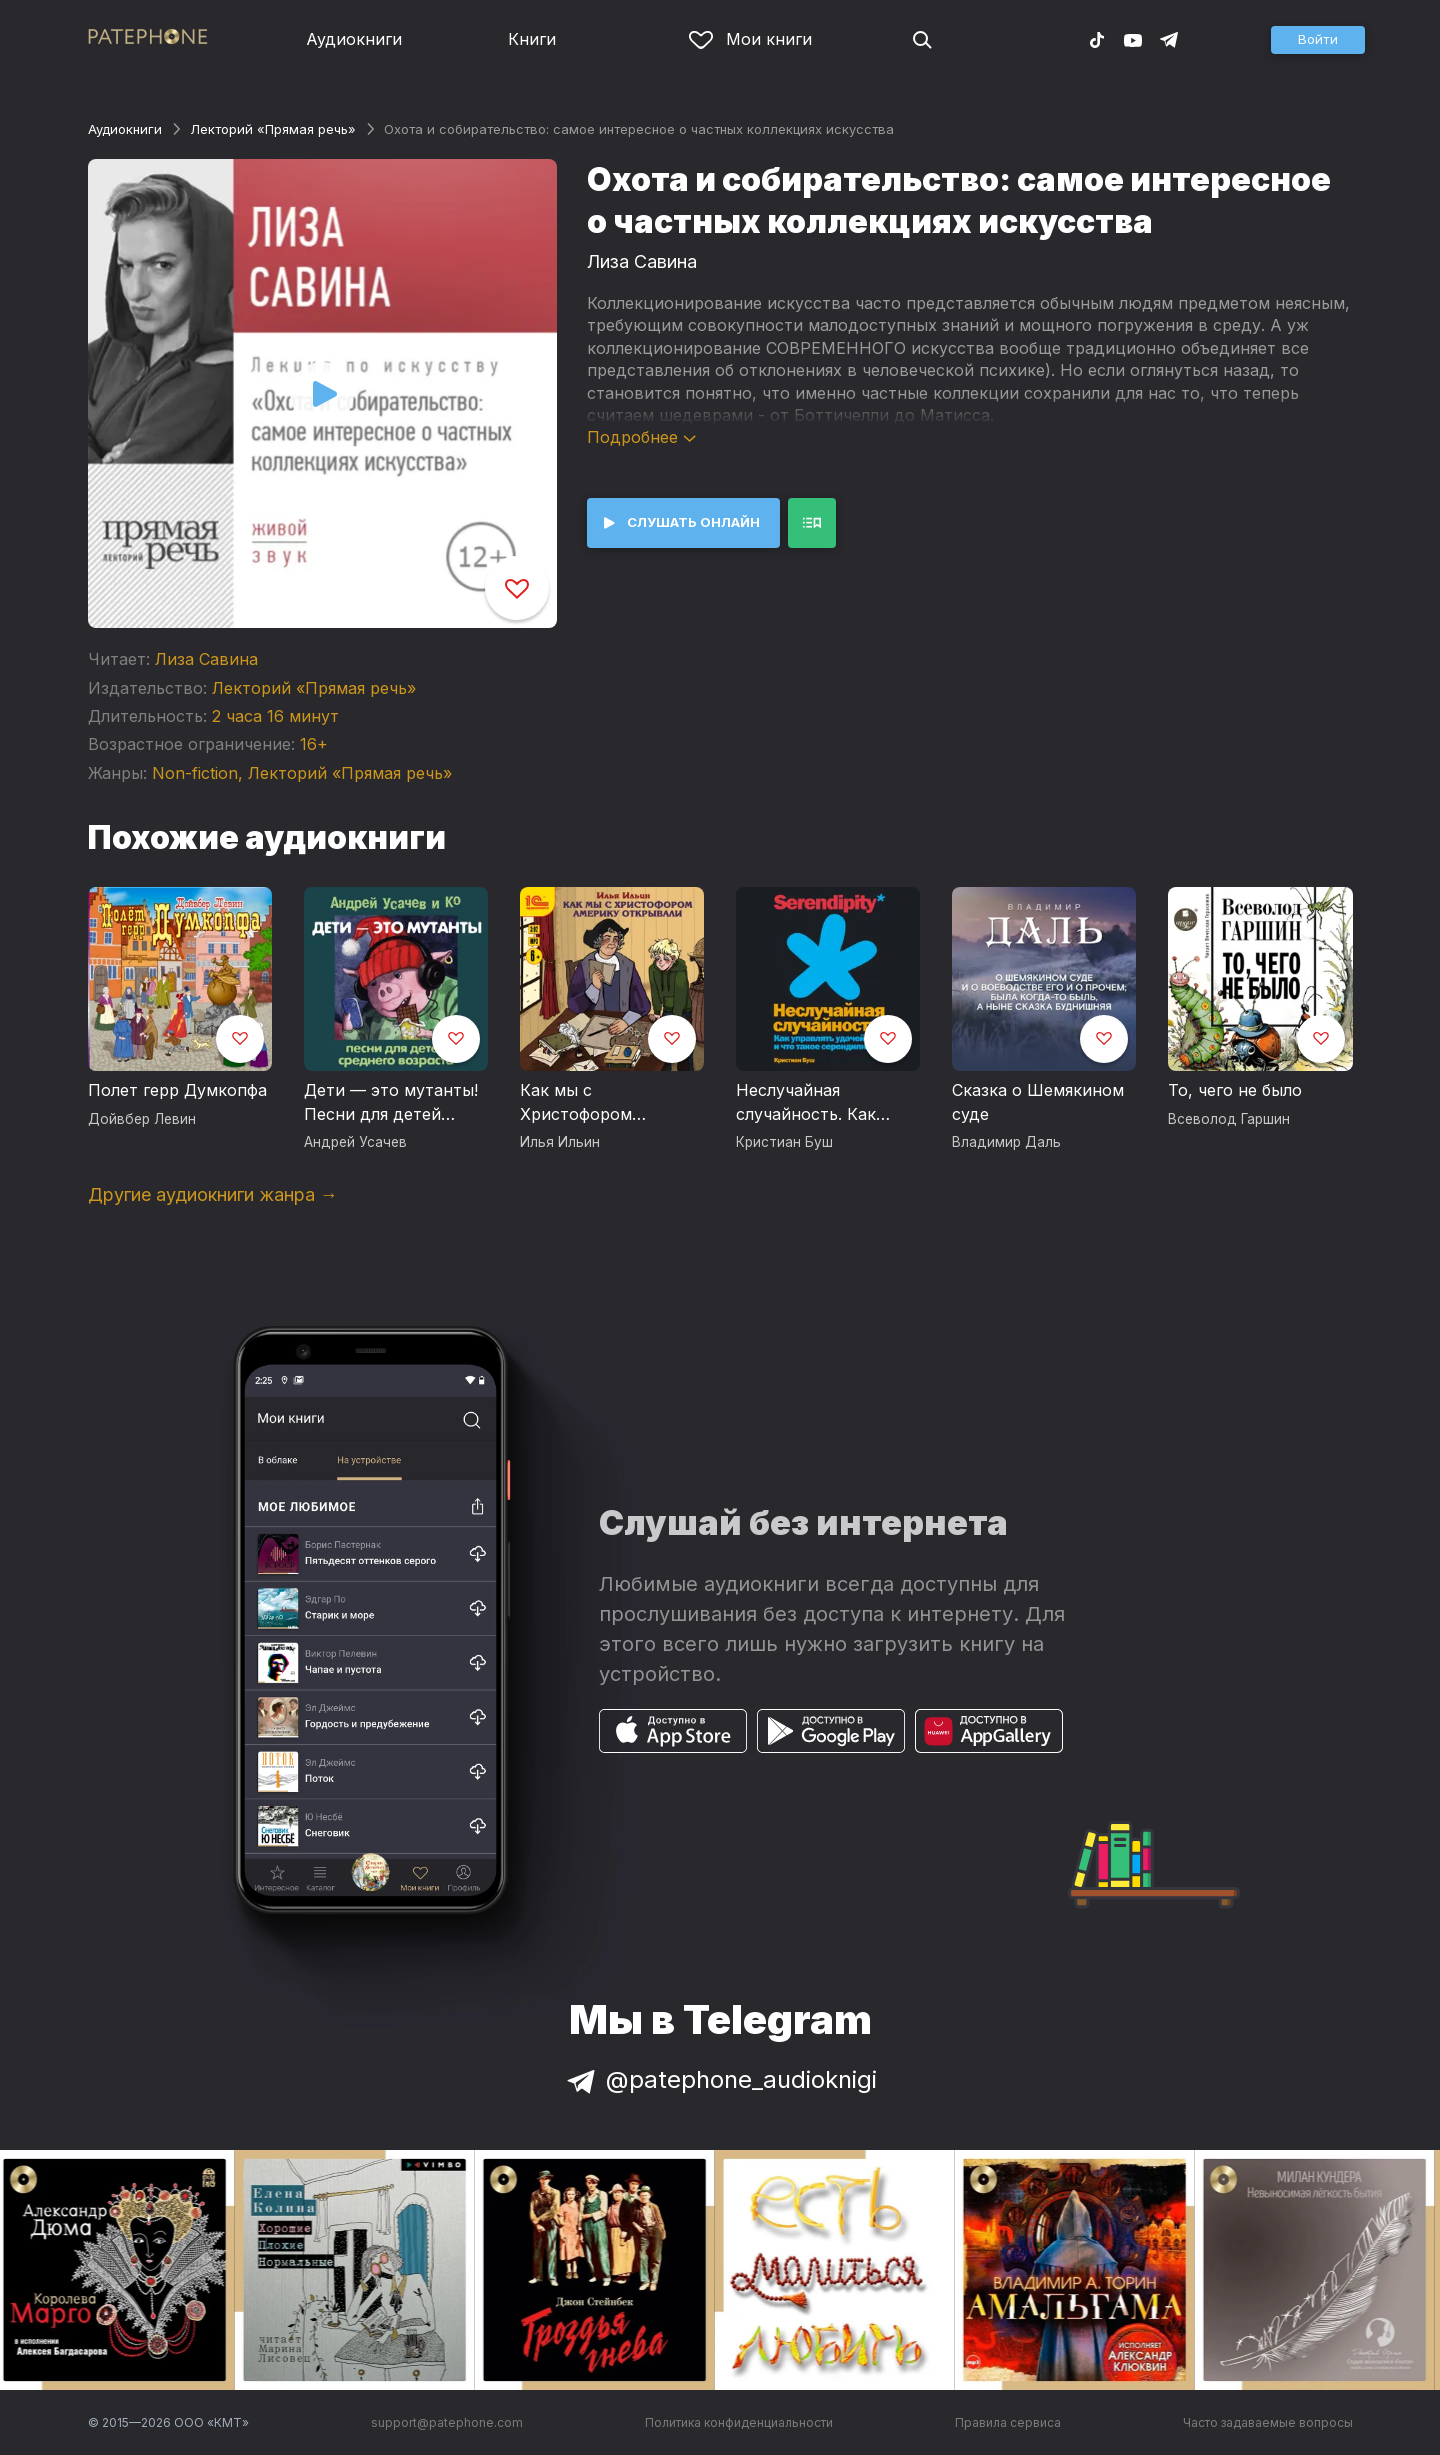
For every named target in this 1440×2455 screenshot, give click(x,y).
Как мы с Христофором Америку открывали (602, 1103)
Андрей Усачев (355, 1142)
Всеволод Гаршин (1229, 1119)
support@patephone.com (447, 2422)
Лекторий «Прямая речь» (273, 129)
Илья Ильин (560, 1142)
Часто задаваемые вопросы (1268, 2422)
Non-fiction (195, 773)
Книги (532, 39)
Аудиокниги (354, 39)
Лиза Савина (206, 659)
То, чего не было (1235, 1090)
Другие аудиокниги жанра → (213, 1194)
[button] (1318, 40)
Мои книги (750, 39)
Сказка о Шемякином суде (1038, 1102)
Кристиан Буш (784, 1142)
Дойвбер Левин (142, 1119)
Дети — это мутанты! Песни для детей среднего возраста (391, 1103)
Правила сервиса (1008, 2422)
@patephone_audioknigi (720, 2079)
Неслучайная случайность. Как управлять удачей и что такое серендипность (815, 1103)
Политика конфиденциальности (739, 2422)
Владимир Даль (1006, 1142)
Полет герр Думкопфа (177, 1090)
